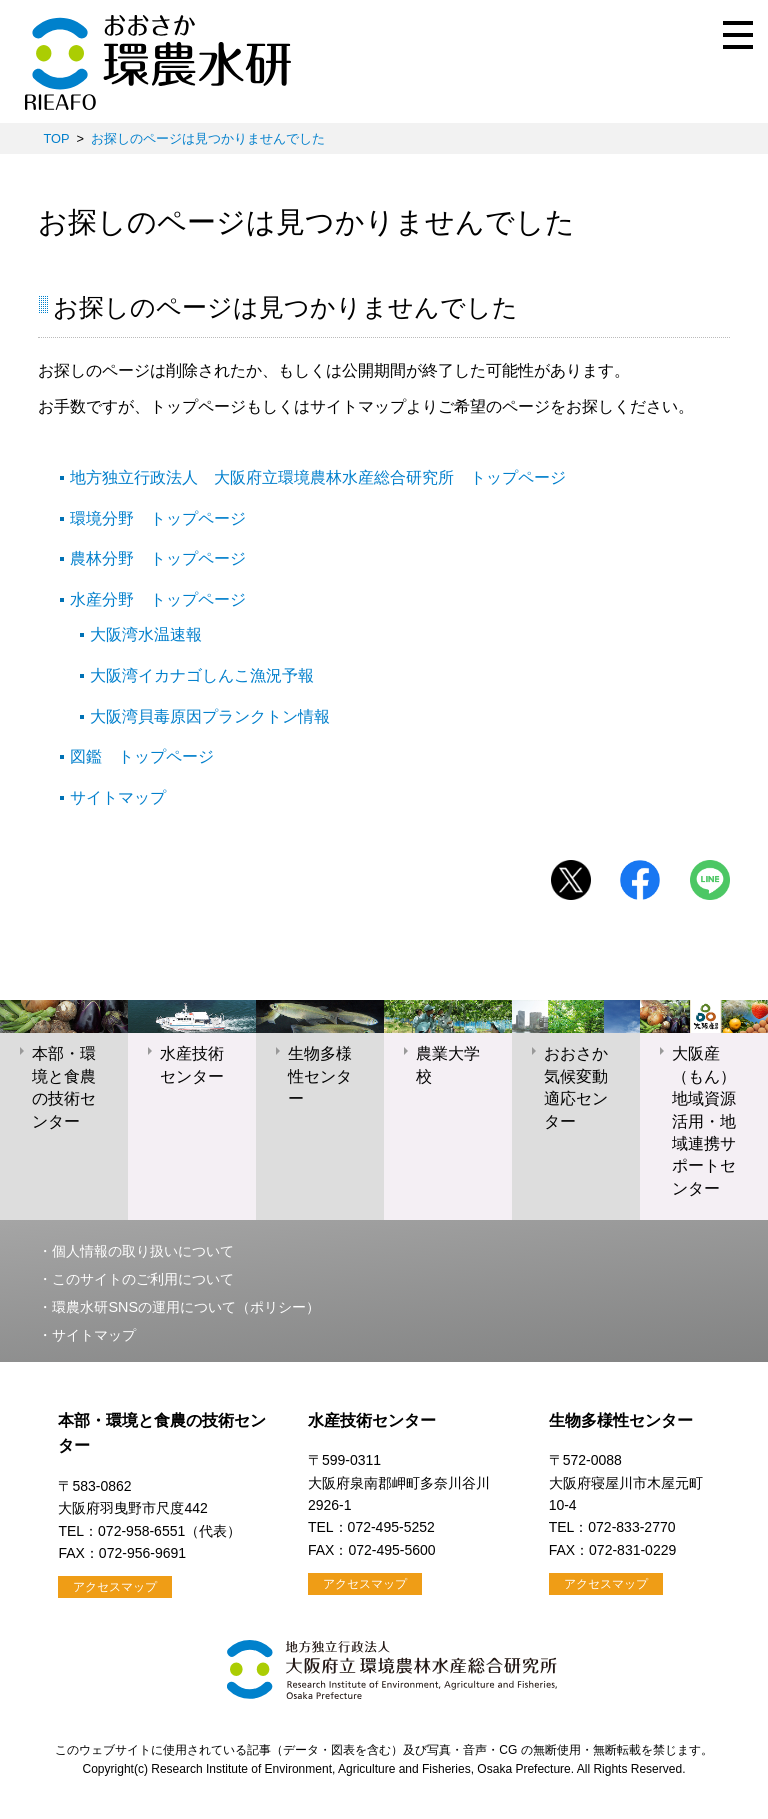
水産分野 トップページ (158, 599)
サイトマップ (118, 797)
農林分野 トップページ (158, 558)
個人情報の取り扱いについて (143, 1251)
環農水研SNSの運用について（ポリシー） (186, 1307)
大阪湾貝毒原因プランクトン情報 (210, 716)
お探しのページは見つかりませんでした (208, 138)
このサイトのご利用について (143, 1279)
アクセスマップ (115, 1587)
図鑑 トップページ (142, 756)
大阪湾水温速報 (146, 634)
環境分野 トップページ (158, 518)
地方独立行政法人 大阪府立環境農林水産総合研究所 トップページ (318, 477)
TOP (56, 138)
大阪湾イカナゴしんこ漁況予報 (202, 675)
